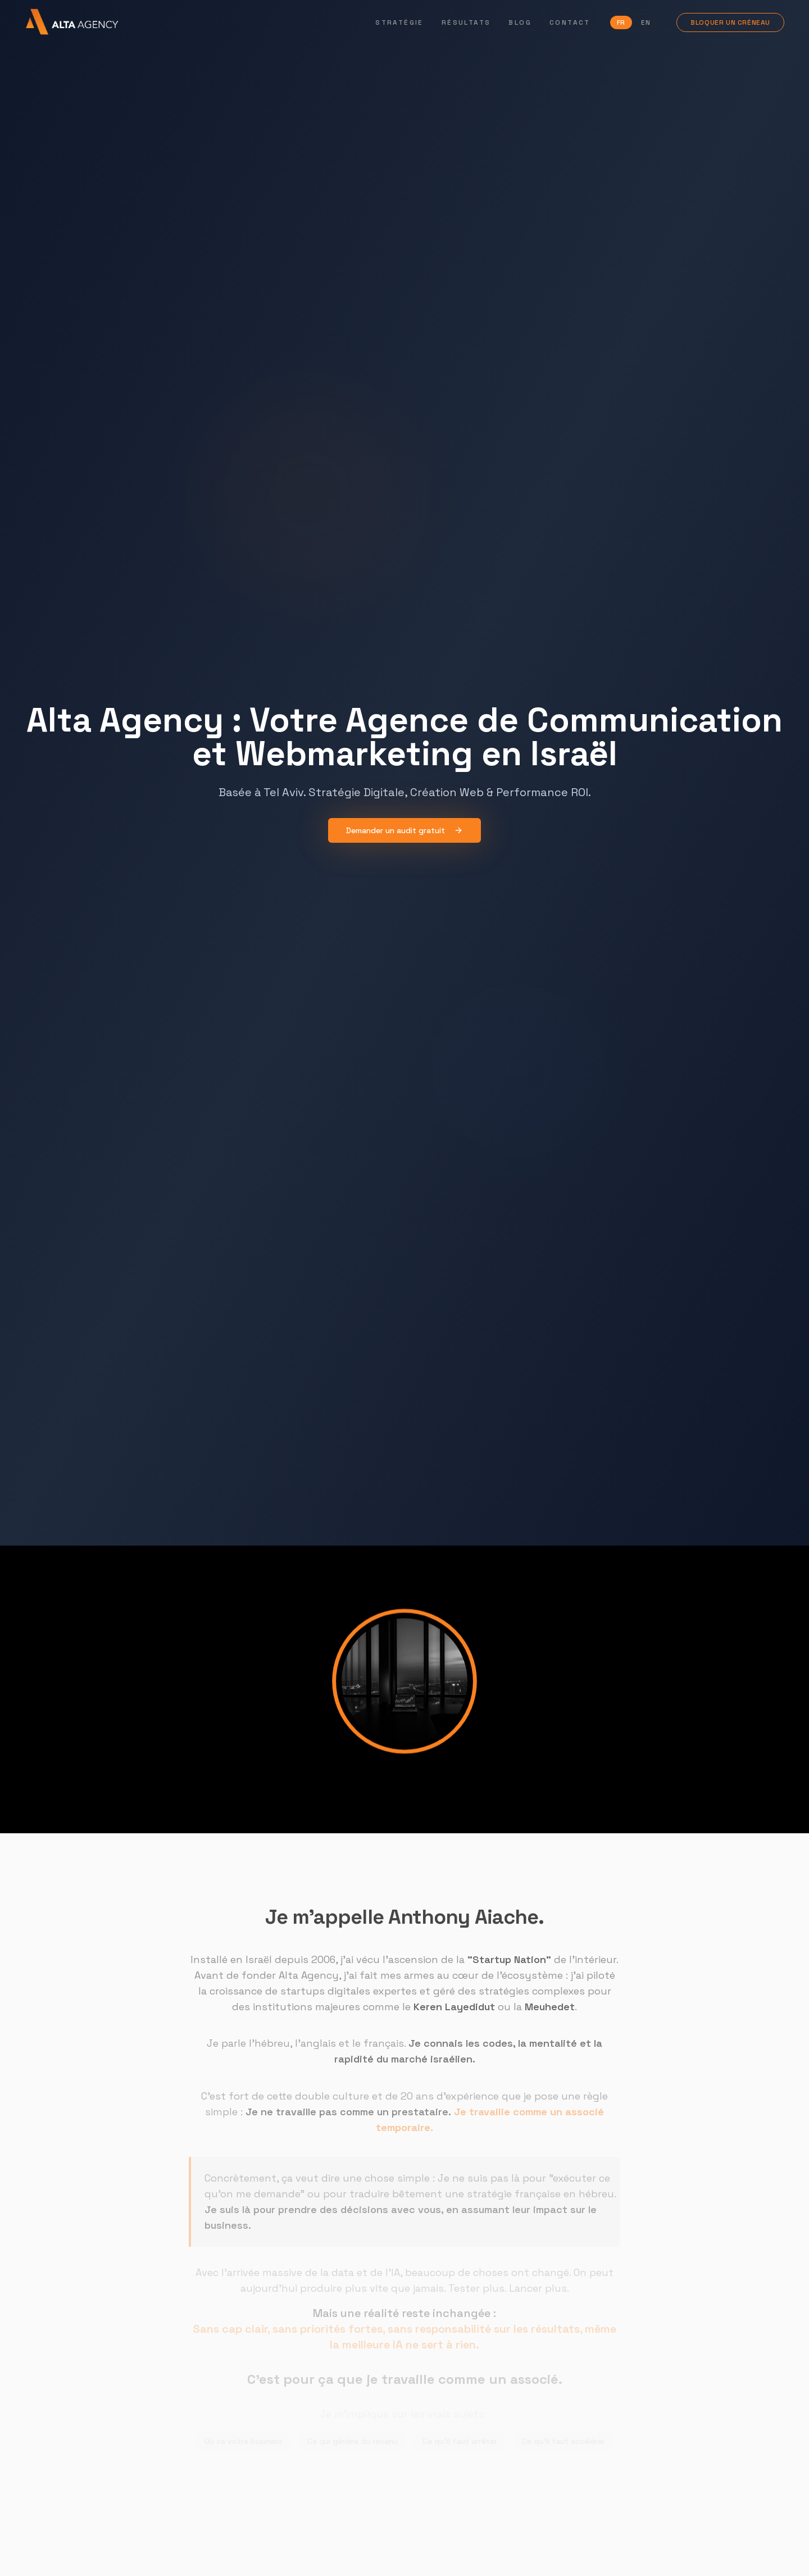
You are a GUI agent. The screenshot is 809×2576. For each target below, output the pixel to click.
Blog (519, 22)
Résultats (466, 22)
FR (621, 22)
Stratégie (399, 22)
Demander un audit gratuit (404, 830)
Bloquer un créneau (730, 22)
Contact (569, 22)
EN (645, 22)
